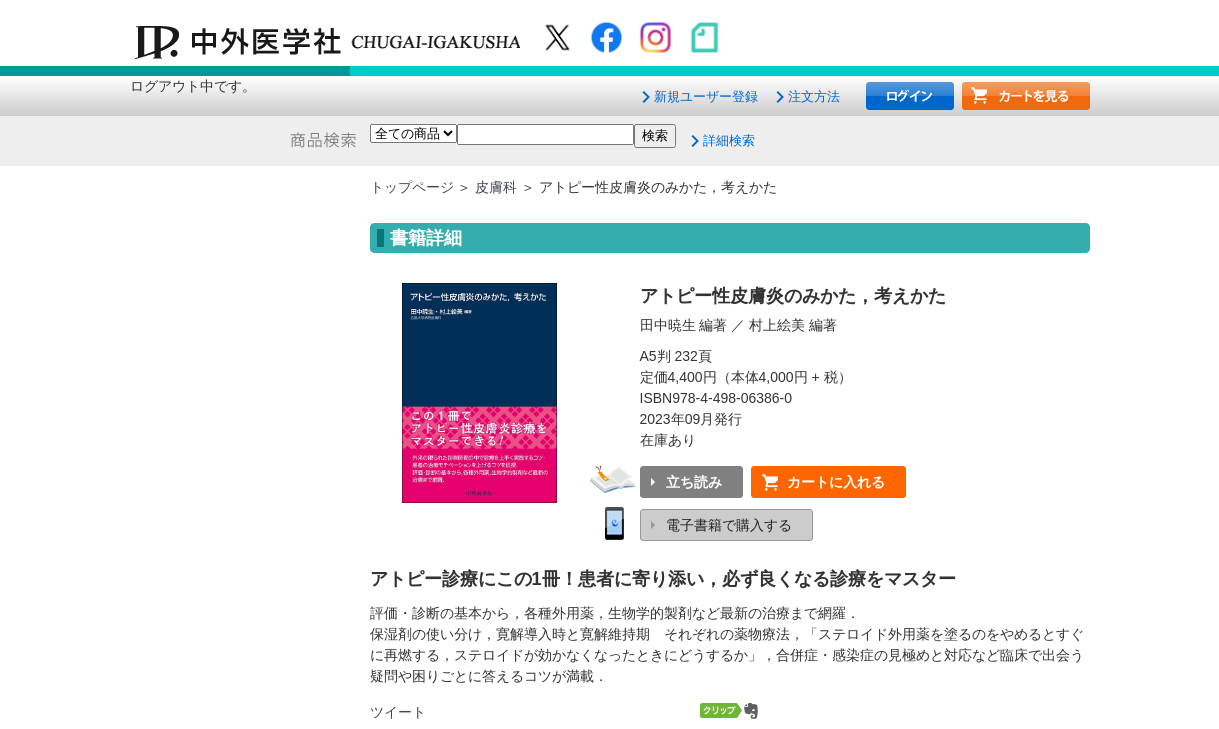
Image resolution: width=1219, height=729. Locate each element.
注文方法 (814, 96)
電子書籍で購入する (729, 525)
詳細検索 (729, 140)
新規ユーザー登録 (706, 96)
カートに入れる (836, 482)
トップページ (412, 187)
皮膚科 (496, 187)
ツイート (398, 712)
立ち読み (694, 482)
